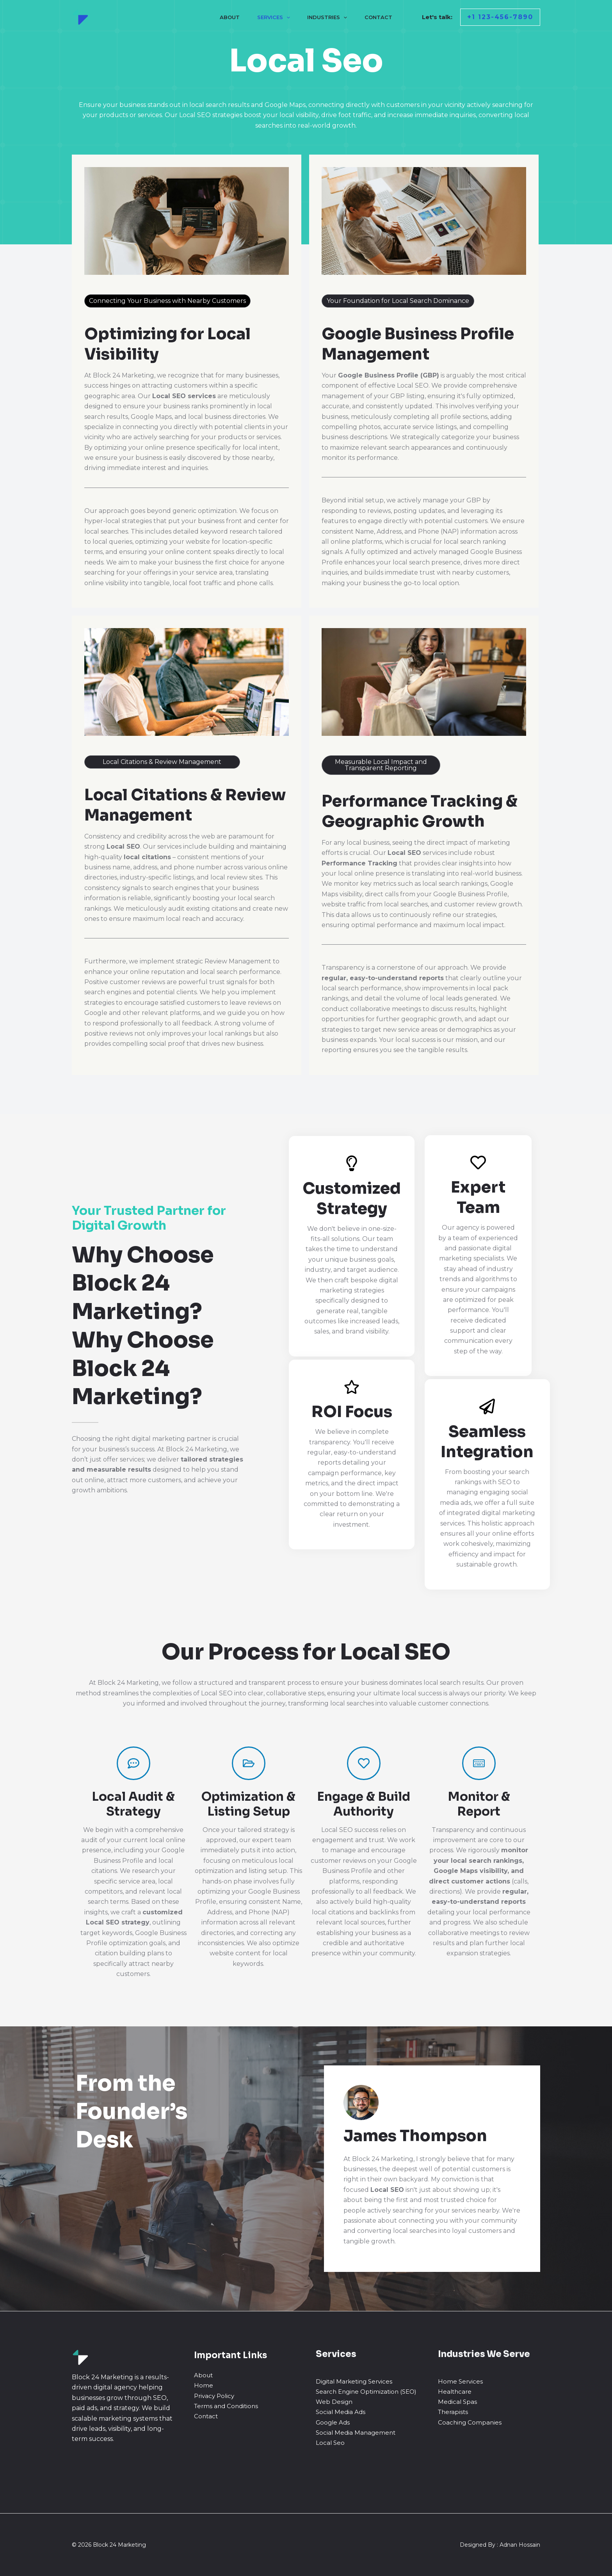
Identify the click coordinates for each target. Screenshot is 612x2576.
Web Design (334, 2401)
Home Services (460, 2381)
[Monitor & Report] (479, 1763)
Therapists (453, 2412)
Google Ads (333, 2422)
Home (203, 2385)
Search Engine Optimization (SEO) (366, 2391)
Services (272, 17)
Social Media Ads (340, 2412)
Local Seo (330, 2443)
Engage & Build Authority (363, 1804)
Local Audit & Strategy (133, 1804)
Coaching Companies (470, 2422)
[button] (500, 17)
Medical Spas (457, 2401)
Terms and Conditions (226, 2406)
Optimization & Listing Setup (248, 1804)
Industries (328, 17)
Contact (380, 17)
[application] (285, 17)
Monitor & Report (479, 1804)
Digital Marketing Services (354, 2381)
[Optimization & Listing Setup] (248, 1763)
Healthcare (454, 2391)
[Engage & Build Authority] (364, 1763)
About (228, 17)
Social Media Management (355, 2433)
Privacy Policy (214, 2396)
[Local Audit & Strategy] (133, 1763)
